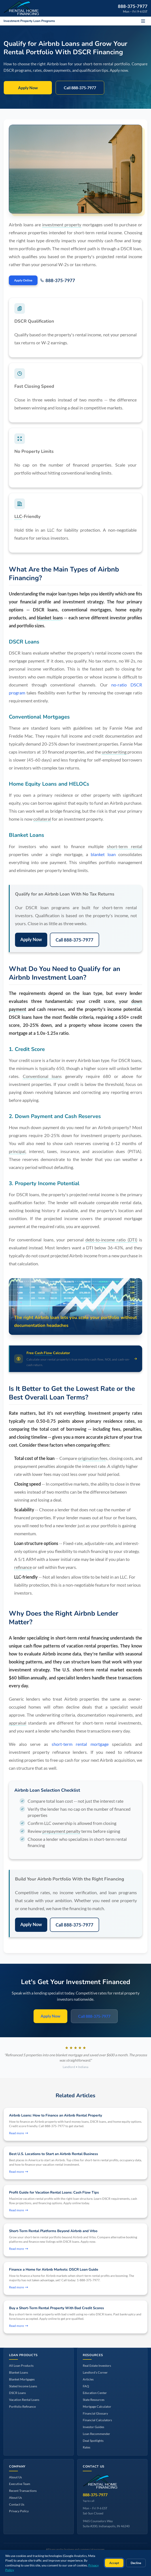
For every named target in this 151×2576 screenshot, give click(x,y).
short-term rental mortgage (80, 1744)
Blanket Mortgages (22, 2379)
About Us (15, 2477)
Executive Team (19, 2484)
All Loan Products (21, 2365)
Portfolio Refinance (22, 2406)
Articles (88, 2379)
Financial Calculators (97, 2420)
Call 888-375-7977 (80, 87)
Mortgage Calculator (97, 2406)
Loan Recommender (96, 2434)
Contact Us (16, 2504)
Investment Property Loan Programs (29, 21)
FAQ (86, 2386)
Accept (114, 2563)
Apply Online (23, 280)
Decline (136, 2563)
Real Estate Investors (97, 2365)
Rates (86, 2447)
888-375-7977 (132, 6)
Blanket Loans (18, 2372)
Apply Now (28, 87)
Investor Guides (93, 2427)
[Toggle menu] (143, 21)
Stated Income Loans (23, 2386)
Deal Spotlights (93, 2440)
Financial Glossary (95, 2413)
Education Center (95, 2393)
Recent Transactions (23, 2491)
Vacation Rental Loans (24, 2400)
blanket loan (103, 854)
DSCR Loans (17, 2393)
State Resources (93, 2400)
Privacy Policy (19, 2511)
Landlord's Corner (95, 2372)
